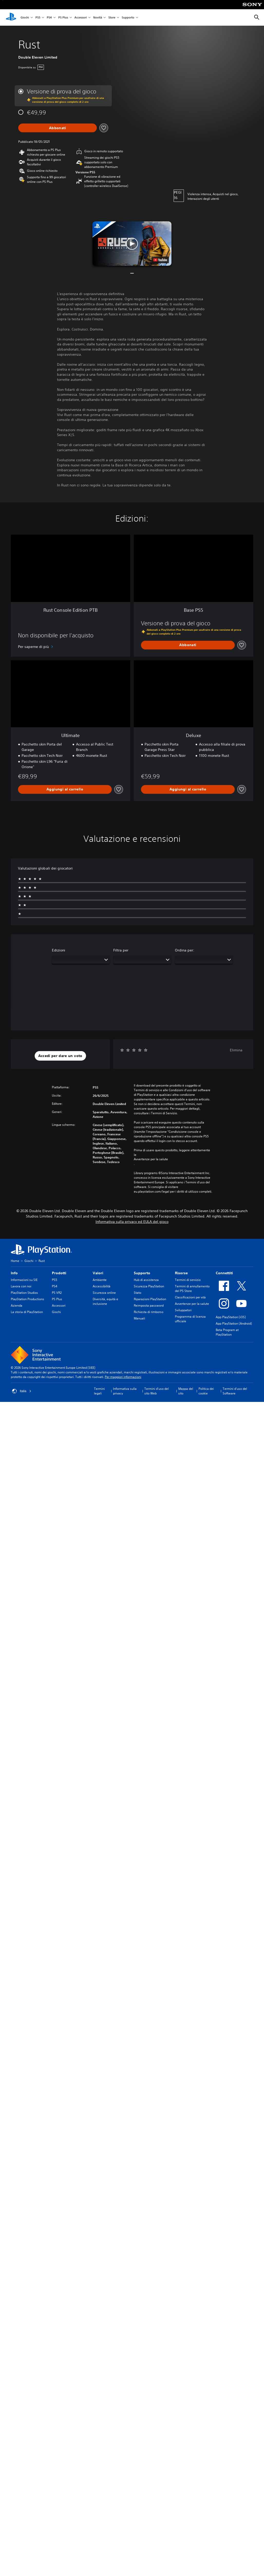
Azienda (16, 1305)
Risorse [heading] (181, 1273)
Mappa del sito (185, 1390)
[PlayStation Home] (11, 17)
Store (111, 18)
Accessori (80, 18)
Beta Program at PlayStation (227, 1332)
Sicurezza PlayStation (149, 1286)
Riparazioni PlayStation (150, 1299)
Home (15, 1261)
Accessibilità (101, 1286)
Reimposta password (149, 1305)
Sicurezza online (104, 1292)
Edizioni (58, 950)
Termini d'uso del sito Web (156, 1390)
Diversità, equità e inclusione (105, 1301)
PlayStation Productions (27, 1299)
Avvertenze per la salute (151, 1159)
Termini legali (99, 1390)
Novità (97, 18)
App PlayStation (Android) (234, 1323)
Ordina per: (184, 950)
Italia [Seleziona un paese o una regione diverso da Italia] (22, 1391)
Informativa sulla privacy (125, 1390)
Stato (137, 1292)
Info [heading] (14, 1273)
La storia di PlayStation (27, 1312)
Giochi (25, 18)
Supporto (128, 18)
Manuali (139, 1318)
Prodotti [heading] (59, 1273)
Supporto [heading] (142, 1273)
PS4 (49, 18)
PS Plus (63, 18)
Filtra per (120, 950)
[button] (132, 243)
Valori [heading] (98, 1273)
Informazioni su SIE (24, 1280)
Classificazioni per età (190, 1297)
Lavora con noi (21, 1286)
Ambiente (100, 1280)
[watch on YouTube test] (160, 260)
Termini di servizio (188, 1280)
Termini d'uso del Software (235, 1390)
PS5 (37, 18)
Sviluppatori (183, 1310)
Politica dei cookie (206, 1390)
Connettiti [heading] (224, 1273)
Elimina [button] (236, 1050)
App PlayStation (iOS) (231, 1317)
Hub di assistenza (146, 1280)
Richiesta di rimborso (148, 1312)
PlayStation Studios (24, 1292)
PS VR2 (57, 1292)
